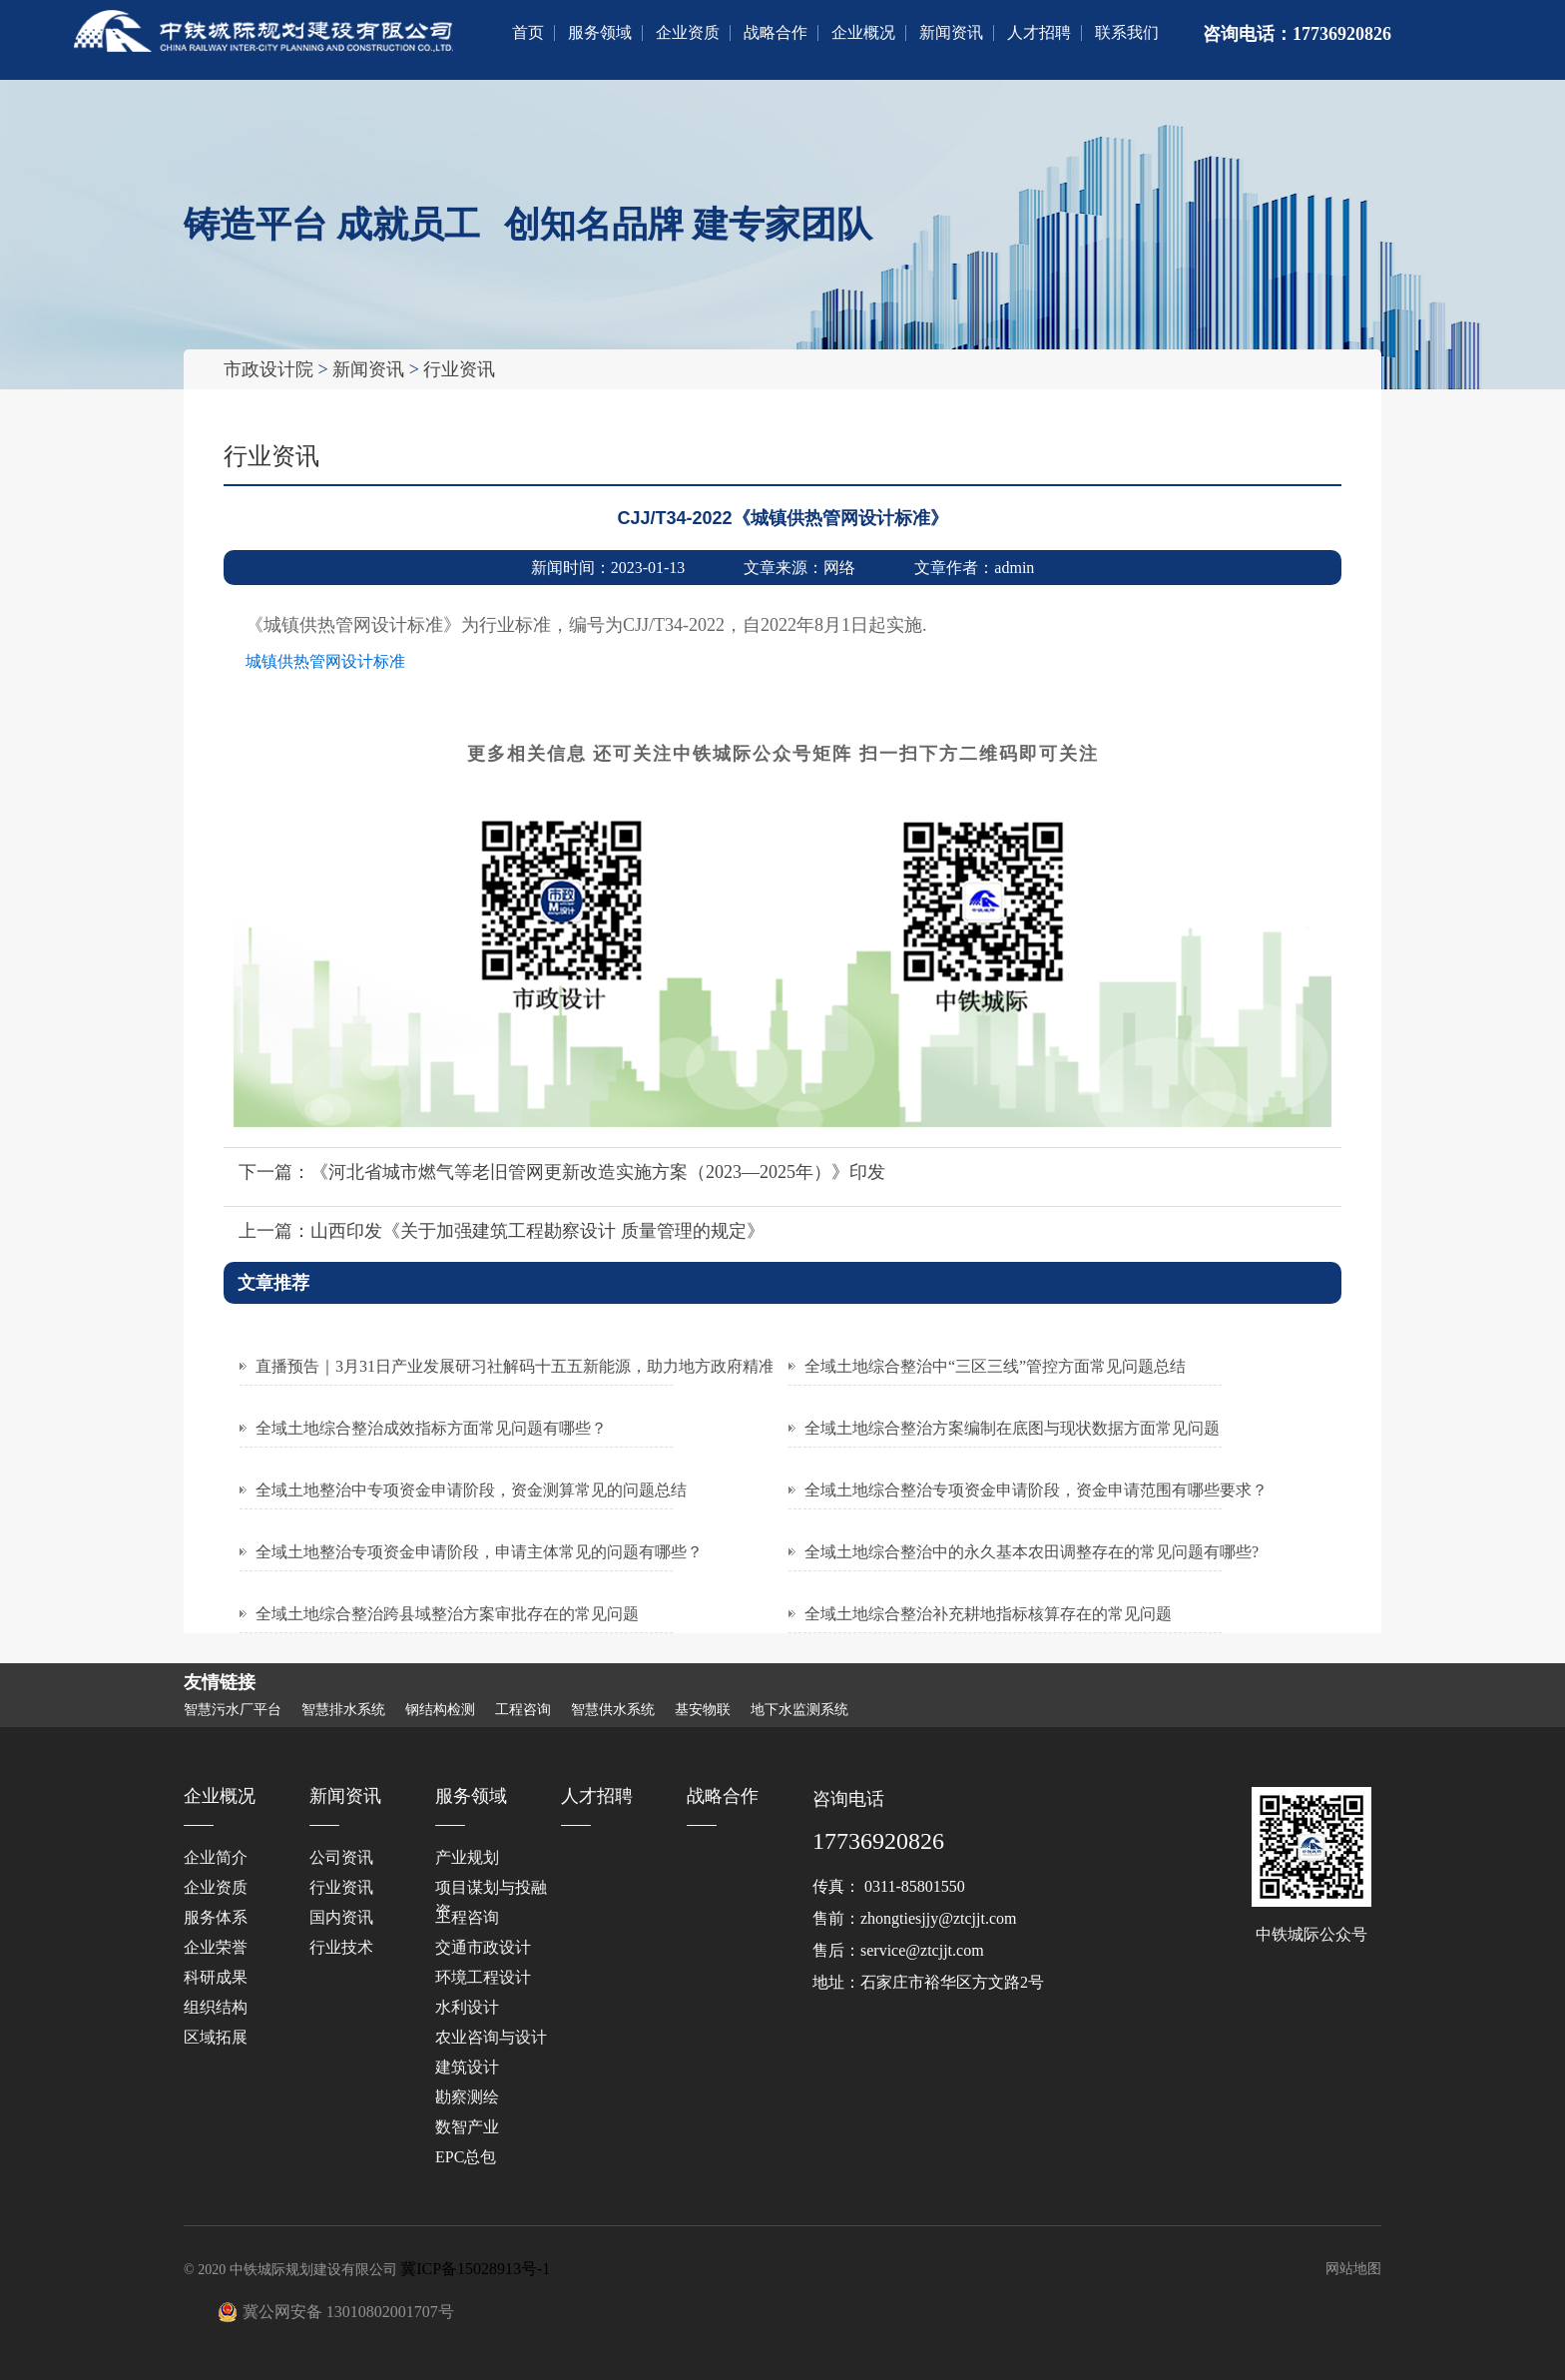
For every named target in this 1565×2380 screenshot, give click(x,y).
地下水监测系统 (799, 1710)
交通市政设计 (483, 1947)
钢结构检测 (440, 1710)
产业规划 (467, 1857)
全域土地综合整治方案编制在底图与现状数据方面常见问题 (1012, 1428)
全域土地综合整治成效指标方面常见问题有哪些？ (431, 1428)
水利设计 (467, 2007)
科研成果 (216, 1977)
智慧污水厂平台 (232, 1710)
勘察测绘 (467, 2096)
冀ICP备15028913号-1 (475, 2268)
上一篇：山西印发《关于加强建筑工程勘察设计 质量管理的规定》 (502, 1231)
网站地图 (1353, 2268)
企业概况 (863, 32)
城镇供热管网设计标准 (325, 661)
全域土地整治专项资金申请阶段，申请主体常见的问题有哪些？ (479, 1551)
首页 (528, 32)
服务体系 (216, 1917)
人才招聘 (1039, 32)
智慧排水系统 (343, 1710)
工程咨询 (523, 1710)
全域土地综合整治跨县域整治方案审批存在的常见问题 (447, 1613)
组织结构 (216, 2007)
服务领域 (600, 32)
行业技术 (341, 1947)
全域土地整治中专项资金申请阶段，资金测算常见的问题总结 (471, 1490)
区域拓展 (216, 2037)
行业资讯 (459, 369)
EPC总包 (465, 2156)
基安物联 (703, 1710)
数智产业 (467, 2126)
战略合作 (775, 32)
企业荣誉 (216, 1947)
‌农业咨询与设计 (491, 2037)
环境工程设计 (483, 1977)
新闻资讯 (951, 32)
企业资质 (688, 32)
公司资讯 (341, 1857)
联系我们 (1127, 32)
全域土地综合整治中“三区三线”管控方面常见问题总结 (995, 1366)
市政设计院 (268, 369)
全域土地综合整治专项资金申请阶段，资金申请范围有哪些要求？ (1036, 1490)
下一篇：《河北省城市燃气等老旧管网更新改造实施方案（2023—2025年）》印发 (562, 1172)
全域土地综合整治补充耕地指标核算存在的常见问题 (988, 1613)
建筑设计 (467, 2067)
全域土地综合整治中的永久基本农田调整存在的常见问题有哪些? (1031, 1551)
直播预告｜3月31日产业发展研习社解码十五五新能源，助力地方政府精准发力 (531, 1366)
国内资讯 (341, 1917)
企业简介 (216, 1857)
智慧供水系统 (613, 1710)
